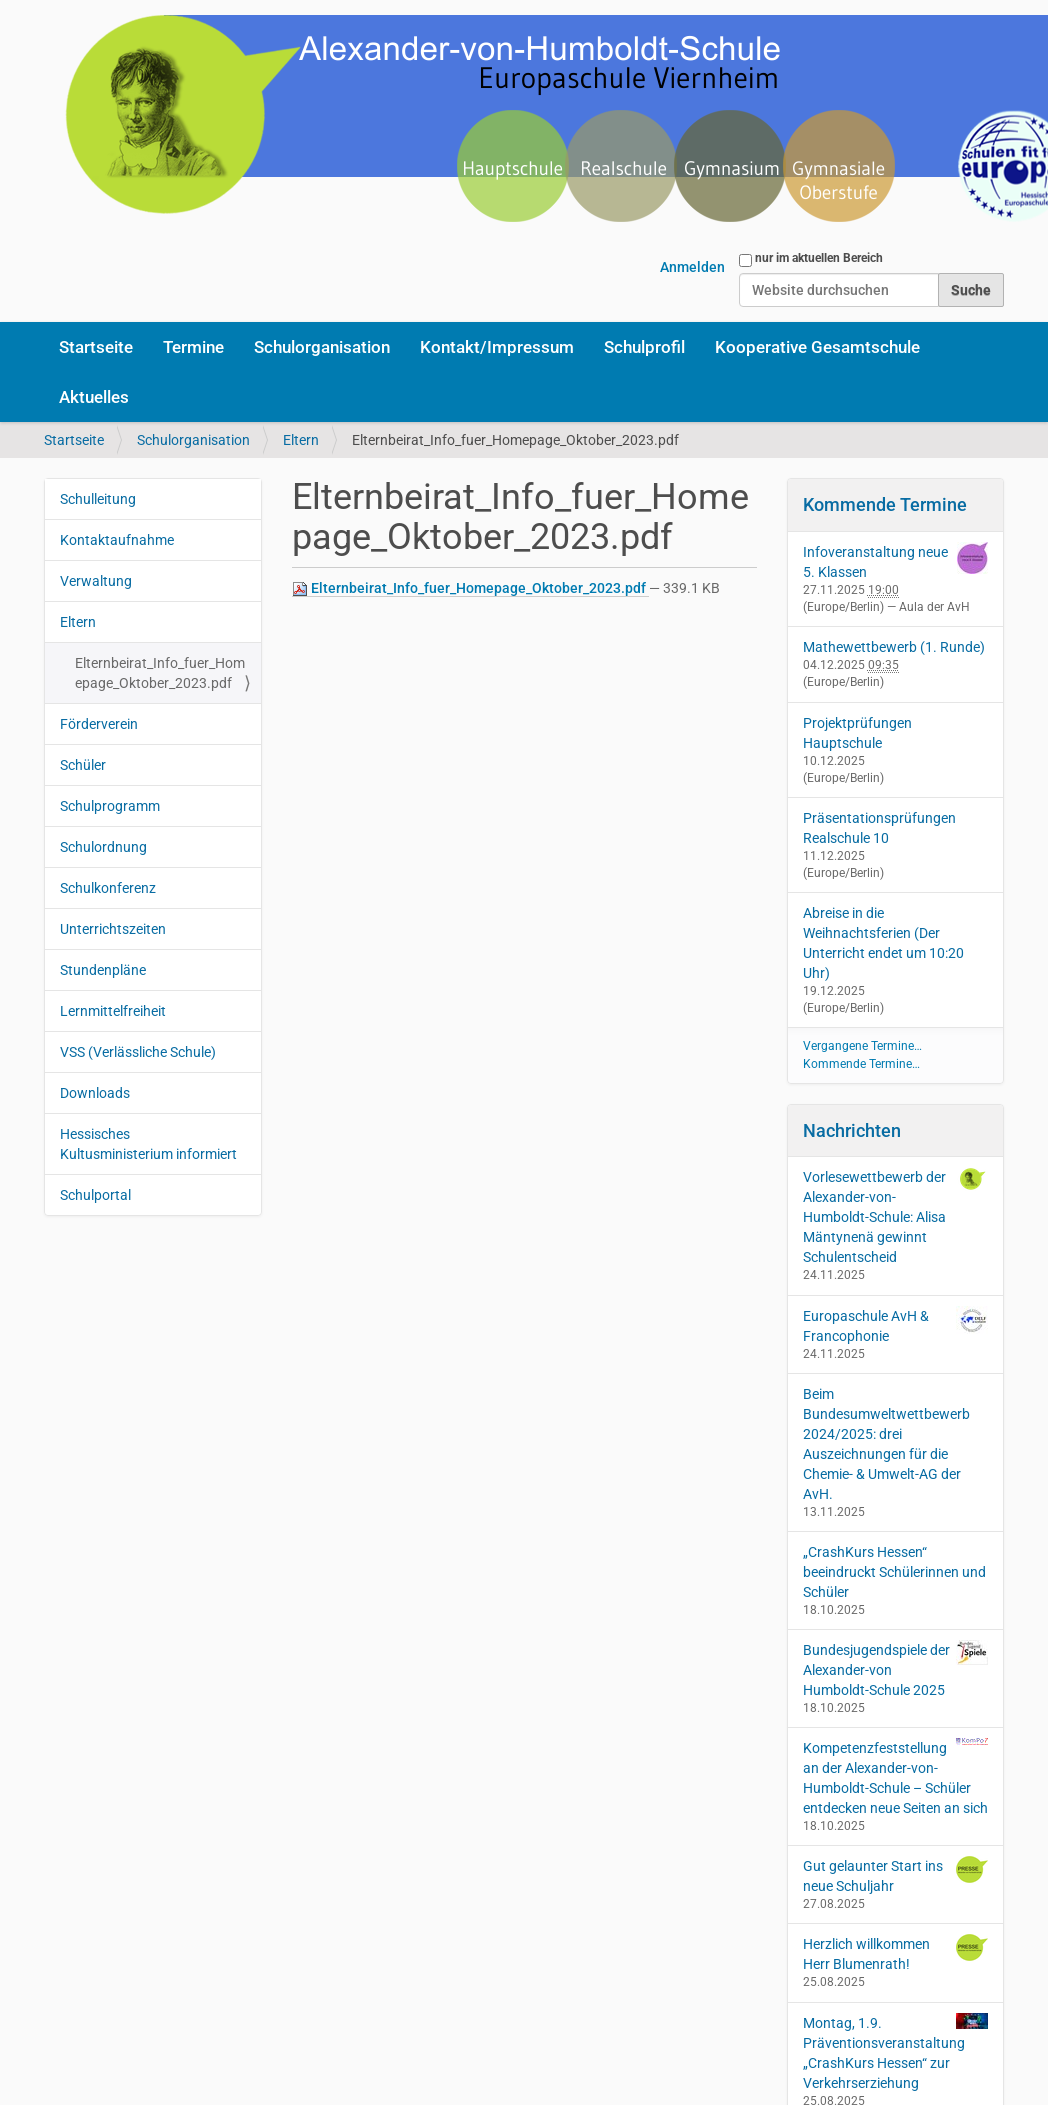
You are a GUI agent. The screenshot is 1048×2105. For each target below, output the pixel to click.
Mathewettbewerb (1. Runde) (894, 647)
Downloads (95, 1093)
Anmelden (692, 267)
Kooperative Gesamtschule (817, 347)
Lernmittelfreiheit (113, 1011)
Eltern (301, 440)
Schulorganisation (322, 347)
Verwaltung (96, 581)
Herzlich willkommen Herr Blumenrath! (896, 1953)
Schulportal (95, 1195)
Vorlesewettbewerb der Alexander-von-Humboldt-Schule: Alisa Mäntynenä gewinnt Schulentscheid (896, 1216)
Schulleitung (98, 499)
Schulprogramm (110, 806)
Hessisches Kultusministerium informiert (148, 1144)
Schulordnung (103, 847)
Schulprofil (644, 347)
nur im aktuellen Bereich (819, 258)
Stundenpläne (103, 970)
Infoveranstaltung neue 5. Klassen (875, 562)
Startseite (96, 347)
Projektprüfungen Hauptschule (857, 733)
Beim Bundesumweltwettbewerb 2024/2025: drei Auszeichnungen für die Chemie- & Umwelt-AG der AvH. (886, 1444)
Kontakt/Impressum (497, 347)
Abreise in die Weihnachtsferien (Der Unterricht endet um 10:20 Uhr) (883, 943)
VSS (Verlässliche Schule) (138, 1052)
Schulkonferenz (108, 888)
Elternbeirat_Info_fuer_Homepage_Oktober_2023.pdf (470, 588)
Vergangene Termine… (862, 1046)
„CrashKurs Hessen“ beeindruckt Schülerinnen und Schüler (894, 1572)
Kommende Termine (885, 504)
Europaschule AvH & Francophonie (896, 1325)
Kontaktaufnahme (117, 540)
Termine (193, 347)
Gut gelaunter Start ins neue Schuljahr (896, 1875)
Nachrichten (852, 1130)
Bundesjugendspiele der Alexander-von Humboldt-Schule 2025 (896, 1669)
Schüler (83, 765)
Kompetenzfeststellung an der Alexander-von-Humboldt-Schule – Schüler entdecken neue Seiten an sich (896, 1777)
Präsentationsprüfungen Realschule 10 (879, 828)
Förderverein (99, 724)
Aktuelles (94, 397)
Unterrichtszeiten (113, 929)
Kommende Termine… (861, 1064)
